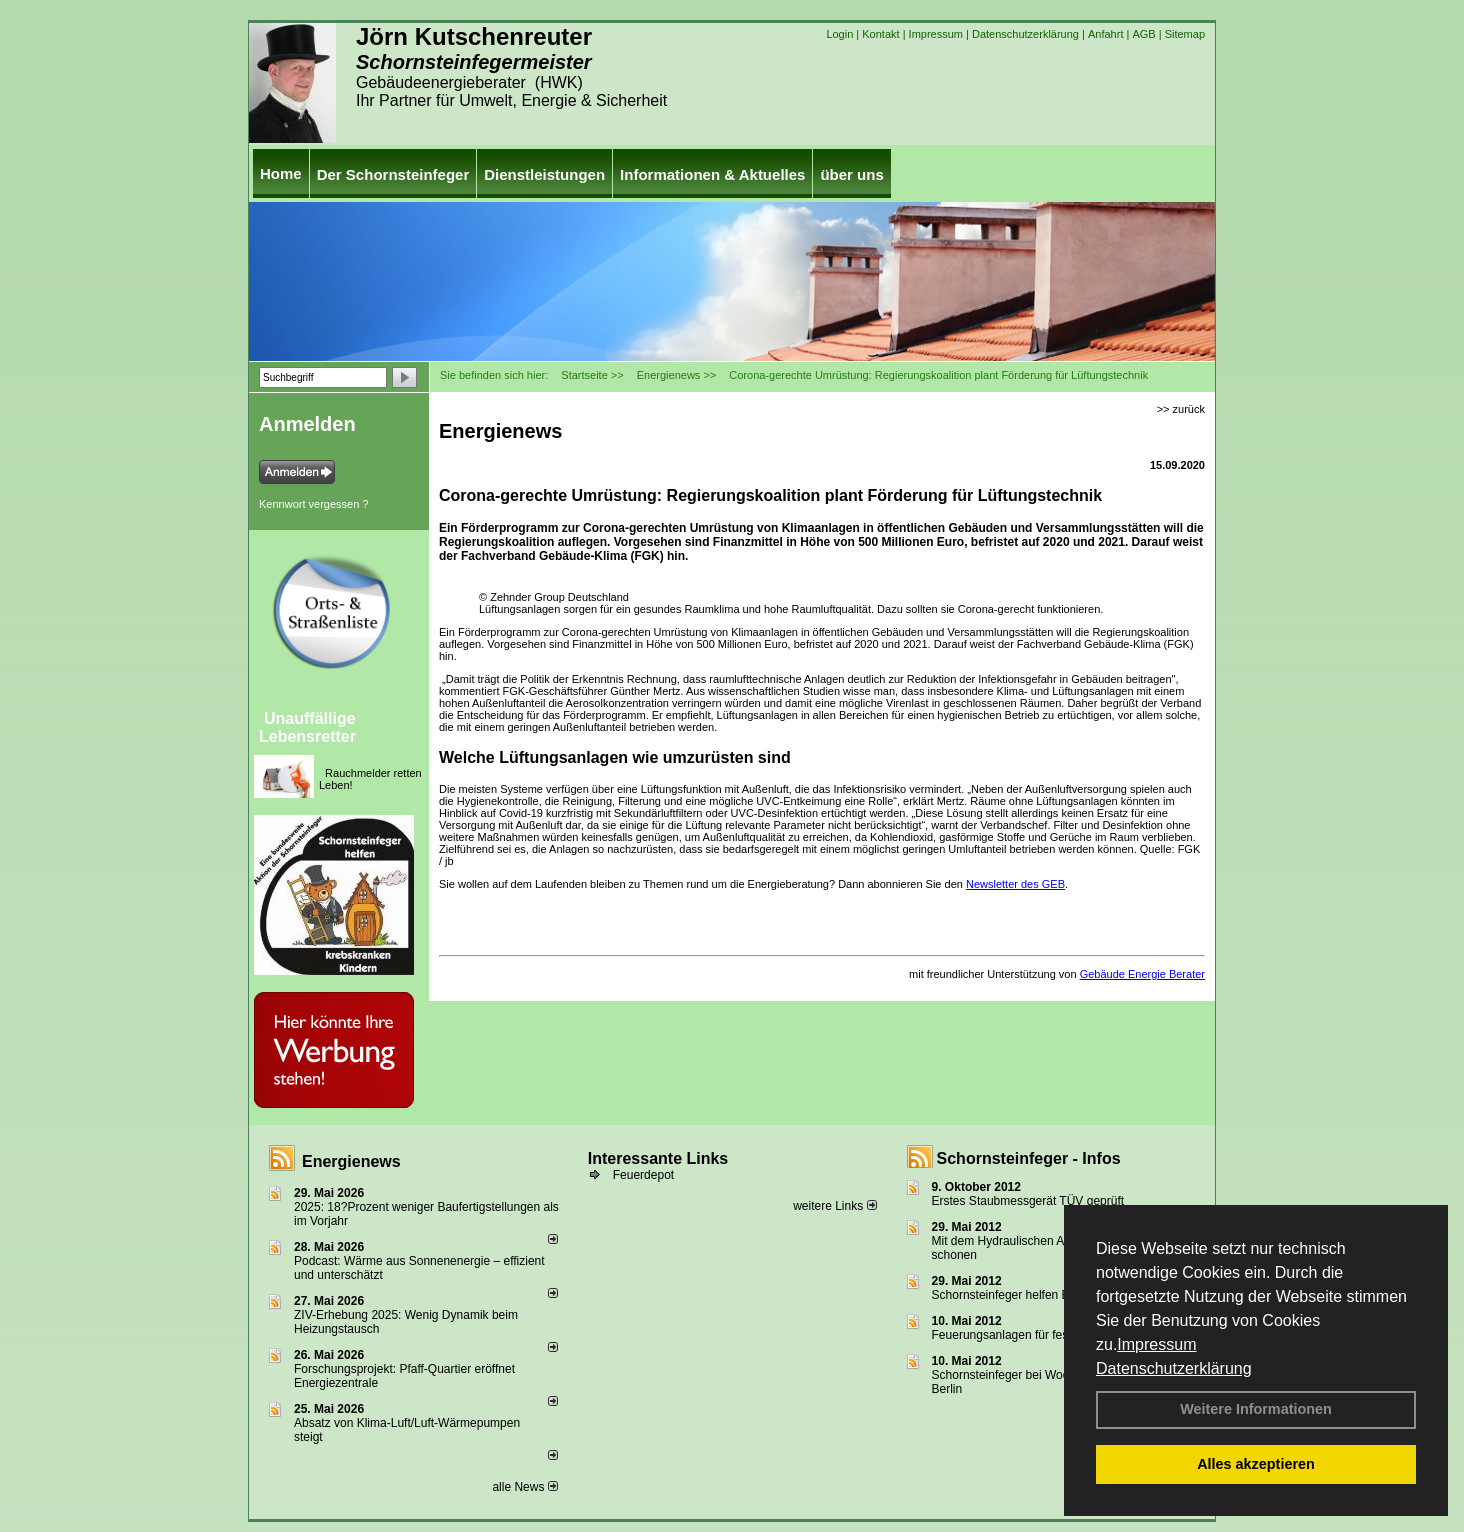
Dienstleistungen (544, 174)
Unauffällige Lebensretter (307, 727)
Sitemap (1185, 34)
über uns (851, 174)
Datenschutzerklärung (1174, 1368)
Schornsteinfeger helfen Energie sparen (1037, 1295)
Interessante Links (658, 1158)
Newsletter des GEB (1015, 884)
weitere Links (834, 1206)
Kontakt (880, 34)
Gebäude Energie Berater (1142, 974)
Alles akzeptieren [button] (1256, 1464)
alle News (524, 1487)
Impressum (1156, 1344)
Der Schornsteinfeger (393, 174)
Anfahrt (1105, 34)
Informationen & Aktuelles (712, 174)
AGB (1143, 34)
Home (281, 173)
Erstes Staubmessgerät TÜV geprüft (1028, 1201)
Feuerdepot (643, 1175)
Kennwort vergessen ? (313, 504)
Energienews (351, 1161)
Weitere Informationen (1256, 1409)
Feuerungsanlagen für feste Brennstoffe (1037, 1335)
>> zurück (1181, 409)
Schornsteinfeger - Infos (1029, 1158)
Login (839, 34)
